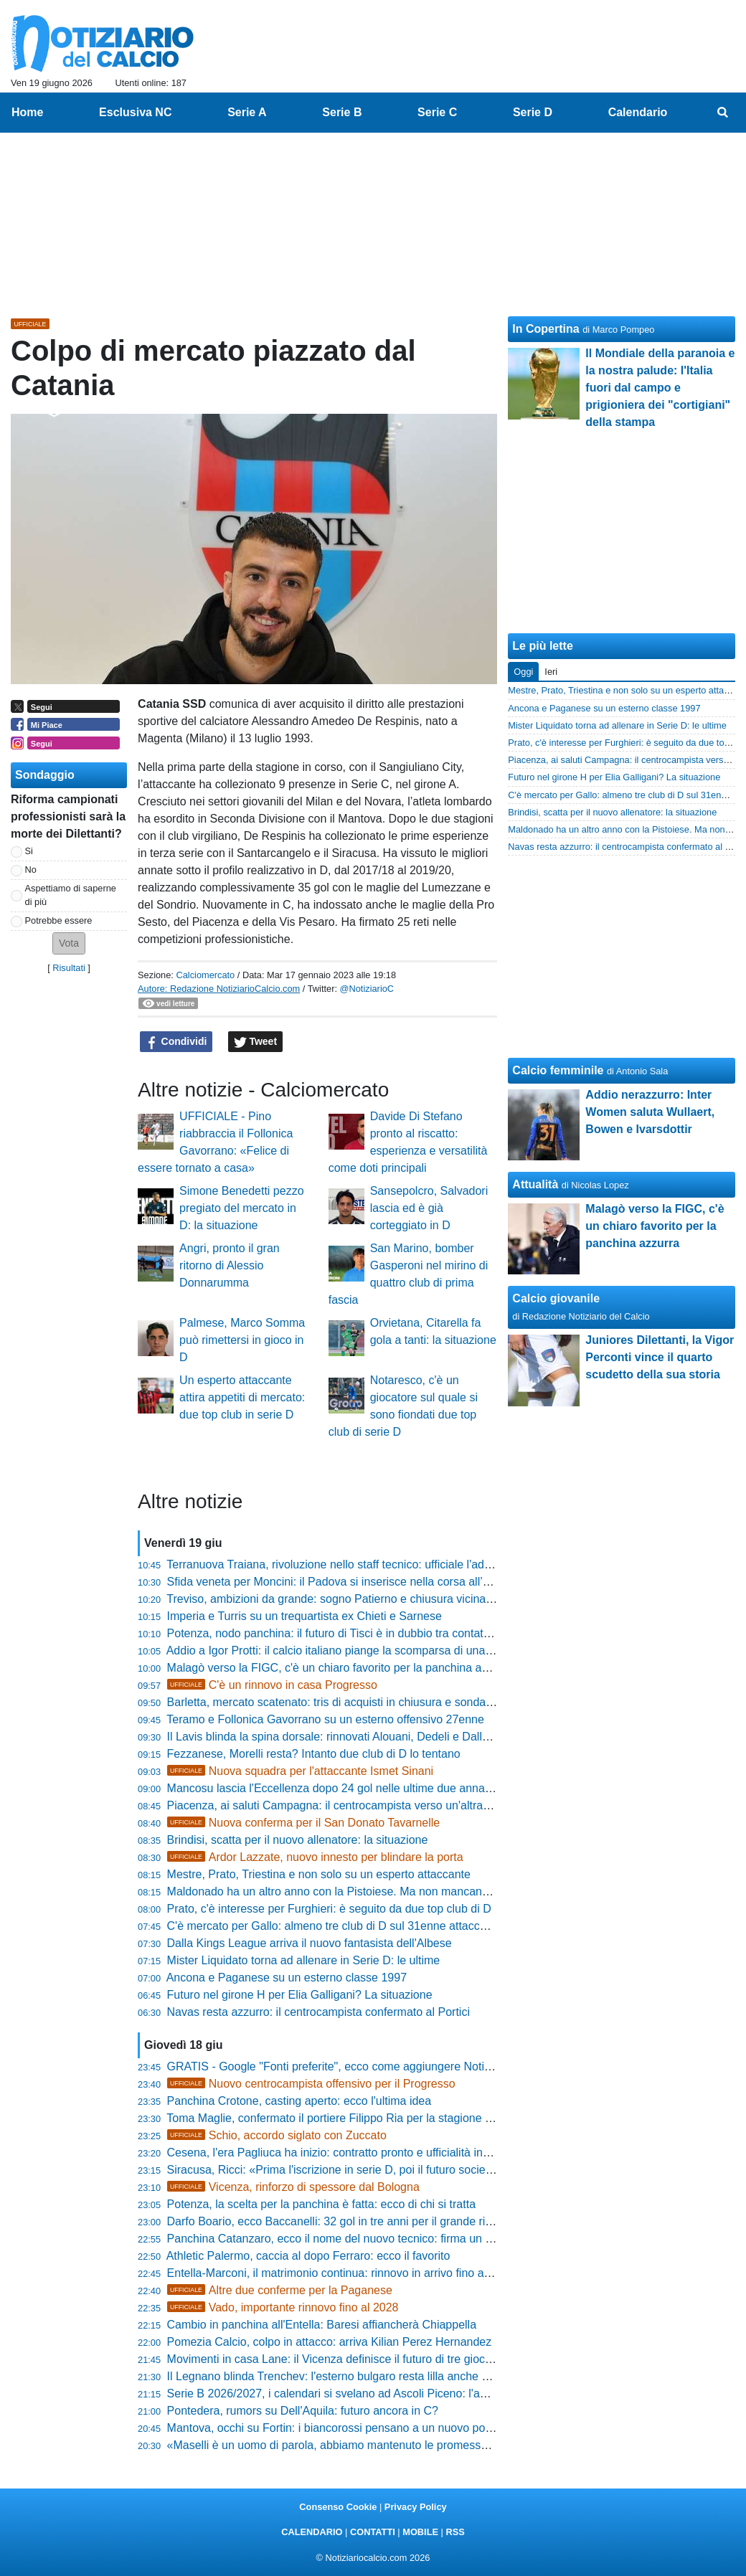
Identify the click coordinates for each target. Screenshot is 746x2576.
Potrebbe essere (59, 920)
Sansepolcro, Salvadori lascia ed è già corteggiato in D (429, 1208)
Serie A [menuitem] (247, 112)
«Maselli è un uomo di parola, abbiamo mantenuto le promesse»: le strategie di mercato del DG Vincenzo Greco (452, 2445)
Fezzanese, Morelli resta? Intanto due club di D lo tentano (314, 1754)
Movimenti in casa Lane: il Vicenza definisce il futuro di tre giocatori (337, 2359)
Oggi (523, 671)
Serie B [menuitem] (342, 112)
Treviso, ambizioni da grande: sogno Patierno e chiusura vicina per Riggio (353, 1599)
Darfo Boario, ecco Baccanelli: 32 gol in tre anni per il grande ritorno (339, 2221)
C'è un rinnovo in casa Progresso (272, 1685)
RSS (454, 2532)
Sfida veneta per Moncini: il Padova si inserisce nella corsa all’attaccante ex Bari (371, 1582)
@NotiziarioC (367, 988)
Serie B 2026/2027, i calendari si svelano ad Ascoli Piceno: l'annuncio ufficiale (364, 2393)
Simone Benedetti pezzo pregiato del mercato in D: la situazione (241, 1208)
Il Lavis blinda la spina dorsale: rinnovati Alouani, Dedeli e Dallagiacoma (349, 1736)
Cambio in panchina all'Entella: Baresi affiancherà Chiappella (321, 2325)
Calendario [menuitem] (638, 112)
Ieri (550, 671)
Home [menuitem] (27, 112)
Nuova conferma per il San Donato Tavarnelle (303, 1823)
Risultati (68, 967)
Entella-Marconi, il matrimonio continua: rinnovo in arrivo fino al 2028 (341, 2273)
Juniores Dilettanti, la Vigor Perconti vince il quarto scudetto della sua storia (659, 1357)
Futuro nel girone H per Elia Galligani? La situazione (300, 1995)
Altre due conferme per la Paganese (279, 2290)
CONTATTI (372, 2532)
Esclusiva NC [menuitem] (135, 112)
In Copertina (545, 329)
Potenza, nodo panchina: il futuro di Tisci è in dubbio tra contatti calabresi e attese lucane (393, 1633)
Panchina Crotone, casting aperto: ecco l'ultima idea (299, 2101)
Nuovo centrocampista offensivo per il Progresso (311, 2084)
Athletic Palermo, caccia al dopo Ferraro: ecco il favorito (308, 2256)
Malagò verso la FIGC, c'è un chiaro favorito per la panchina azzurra (340, 1668)
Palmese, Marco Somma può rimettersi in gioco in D (242, 1340)
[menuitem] (723, 112)
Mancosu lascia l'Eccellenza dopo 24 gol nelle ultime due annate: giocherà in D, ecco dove (397, 1788)
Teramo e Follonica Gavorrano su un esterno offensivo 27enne (325, 1719)
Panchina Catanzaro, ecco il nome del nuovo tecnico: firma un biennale (348, 2238)
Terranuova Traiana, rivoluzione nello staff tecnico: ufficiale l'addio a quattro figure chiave (391, 1564)
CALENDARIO (311, 2532)
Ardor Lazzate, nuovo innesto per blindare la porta (315, 1857)
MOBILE (420, 2532)
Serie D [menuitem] (532, 112)
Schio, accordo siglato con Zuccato (277, 2135)
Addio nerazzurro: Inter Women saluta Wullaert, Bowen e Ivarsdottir (649, 1112)
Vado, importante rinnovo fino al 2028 (283, 2307)
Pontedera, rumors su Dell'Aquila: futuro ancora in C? (302, 2411)
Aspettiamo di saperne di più (70, 895)
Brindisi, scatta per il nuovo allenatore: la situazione (297, 1840)
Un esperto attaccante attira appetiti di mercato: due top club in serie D (242, 1397)
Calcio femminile (557, 1070)
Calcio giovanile (556, 1298)
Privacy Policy (415, 2506)
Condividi (176, 1042)
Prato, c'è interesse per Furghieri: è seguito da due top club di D (329, 1909)
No (31, 869)
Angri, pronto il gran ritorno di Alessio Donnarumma (229, 1265)
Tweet (256, 1042)
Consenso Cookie (338, 2506)
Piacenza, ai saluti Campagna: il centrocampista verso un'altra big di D (346, 1805)
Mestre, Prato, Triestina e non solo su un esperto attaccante (319, 1874)
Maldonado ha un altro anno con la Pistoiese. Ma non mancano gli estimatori (362, 1891)
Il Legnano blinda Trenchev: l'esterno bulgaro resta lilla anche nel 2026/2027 (360, 2376)
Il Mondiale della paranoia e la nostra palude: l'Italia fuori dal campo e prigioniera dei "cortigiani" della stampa (660, 387)
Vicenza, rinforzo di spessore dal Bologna (293, 2187)
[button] (68, 943)
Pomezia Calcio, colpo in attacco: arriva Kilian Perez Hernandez (329, 2342)
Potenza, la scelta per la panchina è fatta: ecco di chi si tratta (321, 2204)
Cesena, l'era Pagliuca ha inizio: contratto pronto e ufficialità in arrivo (341, 2152)
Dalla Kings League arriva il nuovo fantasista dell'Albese (309, 1943)
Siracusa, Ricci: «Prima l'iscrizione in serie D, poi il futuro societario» (340, 2170)
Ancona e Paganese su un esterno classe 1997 (286, 1977)
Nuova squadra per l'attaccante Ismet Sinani (300, 1771)
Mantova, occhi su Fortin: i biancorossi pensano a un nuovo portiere (339, 2428)
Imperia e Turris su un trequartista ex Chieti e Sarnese (304, 1616)
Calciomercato (205, 975)
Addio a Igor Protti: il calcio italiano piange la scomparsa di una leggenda (351, 1650)
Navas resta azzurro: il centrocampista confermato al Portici (318, 2012)
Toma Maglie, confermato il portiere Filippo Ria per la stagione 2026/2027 (352, 2118)
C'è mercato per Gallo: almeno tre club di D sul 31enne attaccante (334, 1926)
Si (29, 851)
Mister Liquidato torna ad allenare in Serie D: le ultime (303, 1960)
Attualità (535, 1184)
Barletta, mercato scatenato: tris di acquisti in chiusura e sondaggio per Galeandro (376, 1702)
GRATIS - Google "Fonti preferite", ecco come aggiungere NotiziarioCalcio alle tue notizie (393, 2066)
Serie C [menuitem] (437, 112)
